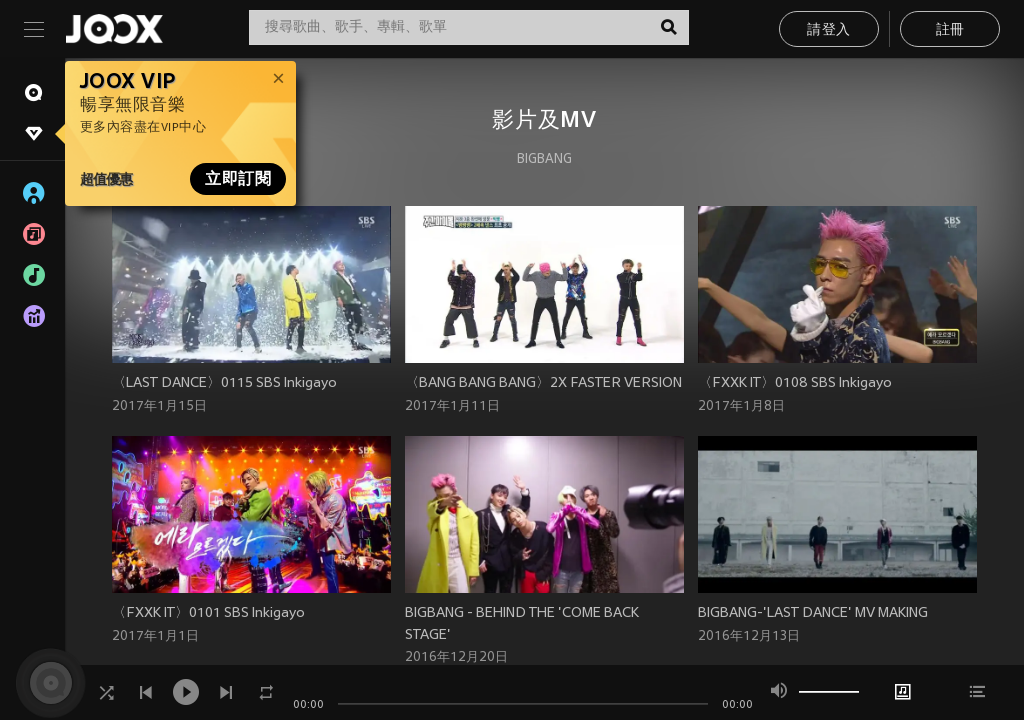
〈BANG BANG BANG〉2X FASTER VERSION (543, 383)
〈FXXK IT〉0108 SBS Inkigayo (795, 383)
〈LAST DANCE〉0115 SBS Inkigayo (224, 383)
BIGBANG (544, 160)
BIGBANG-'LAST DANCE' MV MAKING (813, 613)
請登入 (828, 30)
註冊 (950, 30)
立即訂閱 (238, 179)
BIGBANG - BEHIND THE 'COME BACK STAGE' (522, 624)
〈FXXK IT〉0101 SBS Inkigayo (208, 613)
